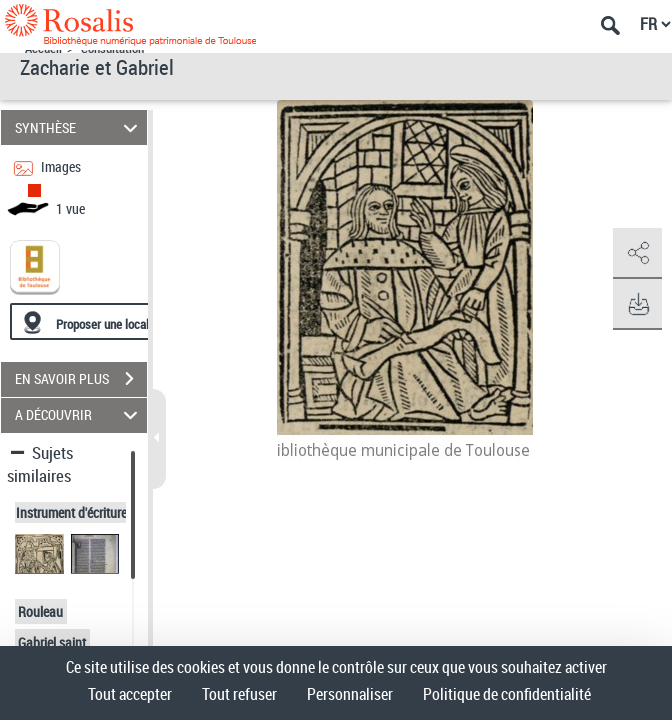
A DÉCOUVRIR (79, 415)
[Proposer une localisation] (105, 321)
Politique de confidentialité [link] (507, 694)
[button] (637, 254)
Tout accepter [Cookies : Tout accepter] (130, 694)
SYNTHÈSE (79, 127)
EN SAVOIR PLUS (81, 379)
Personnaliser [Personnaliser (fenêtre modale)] (350, 694)
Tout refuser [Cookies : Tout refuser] (239, 694)
